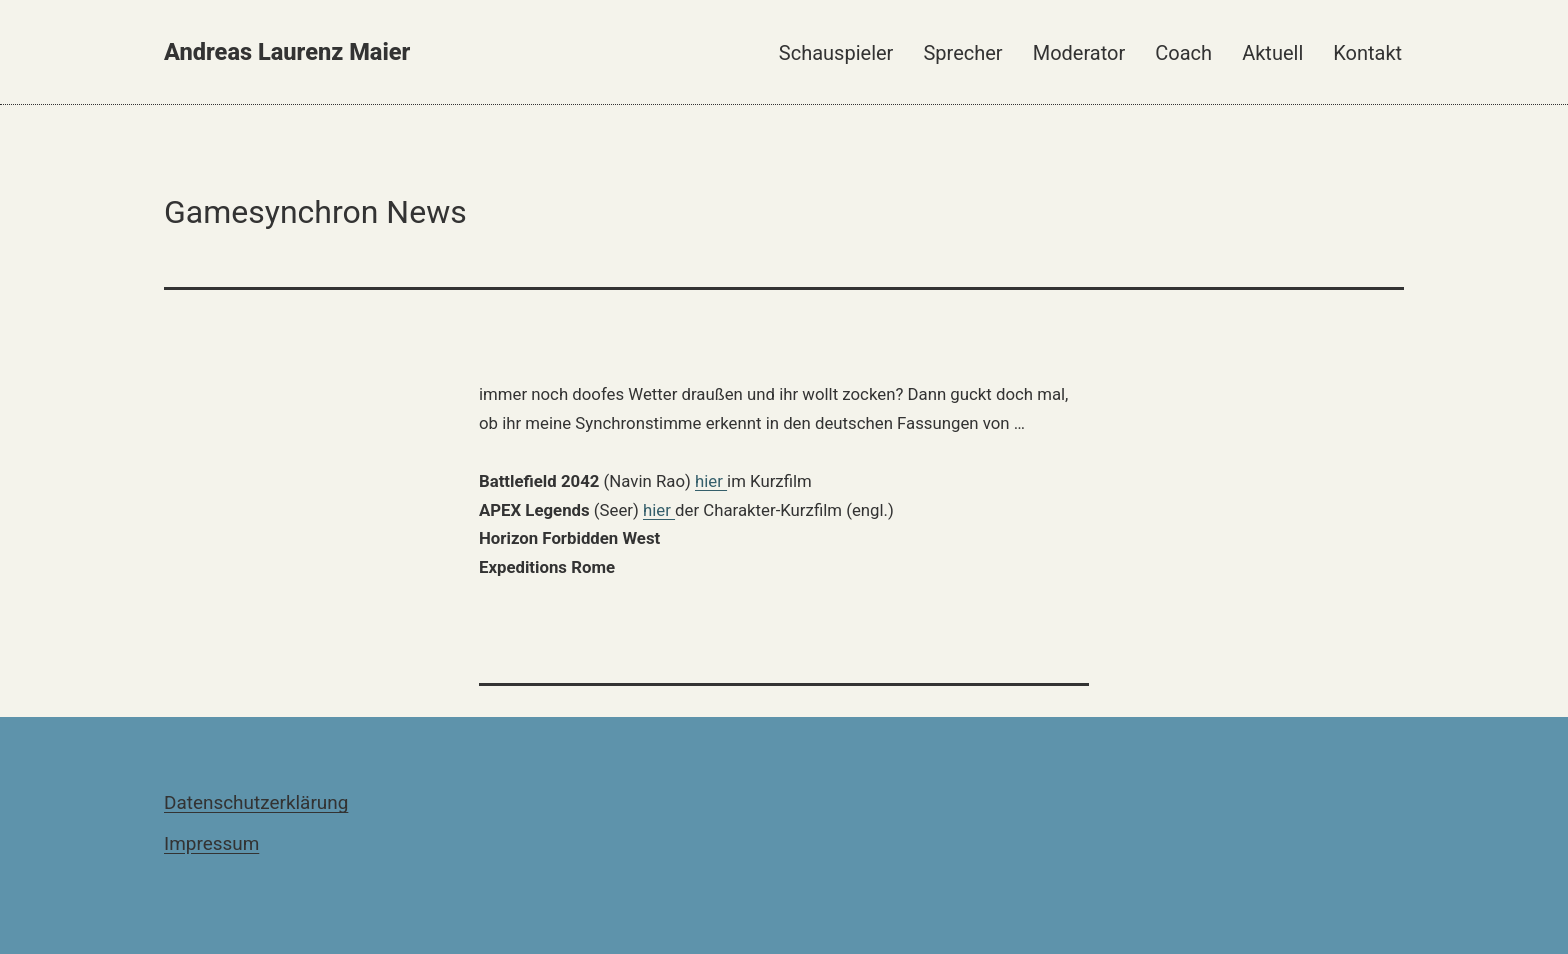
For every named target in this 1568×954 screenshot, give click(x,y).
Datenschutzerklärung (256, 802)
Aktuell (1272, 53)
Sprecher (962, 53)
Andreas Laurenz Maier (287, 52)
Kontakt (1367, 53)
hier (711, 481)
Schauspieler (836, 53)
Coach (1183, 53)
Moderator (1079, 53)
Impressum (211, 843)
